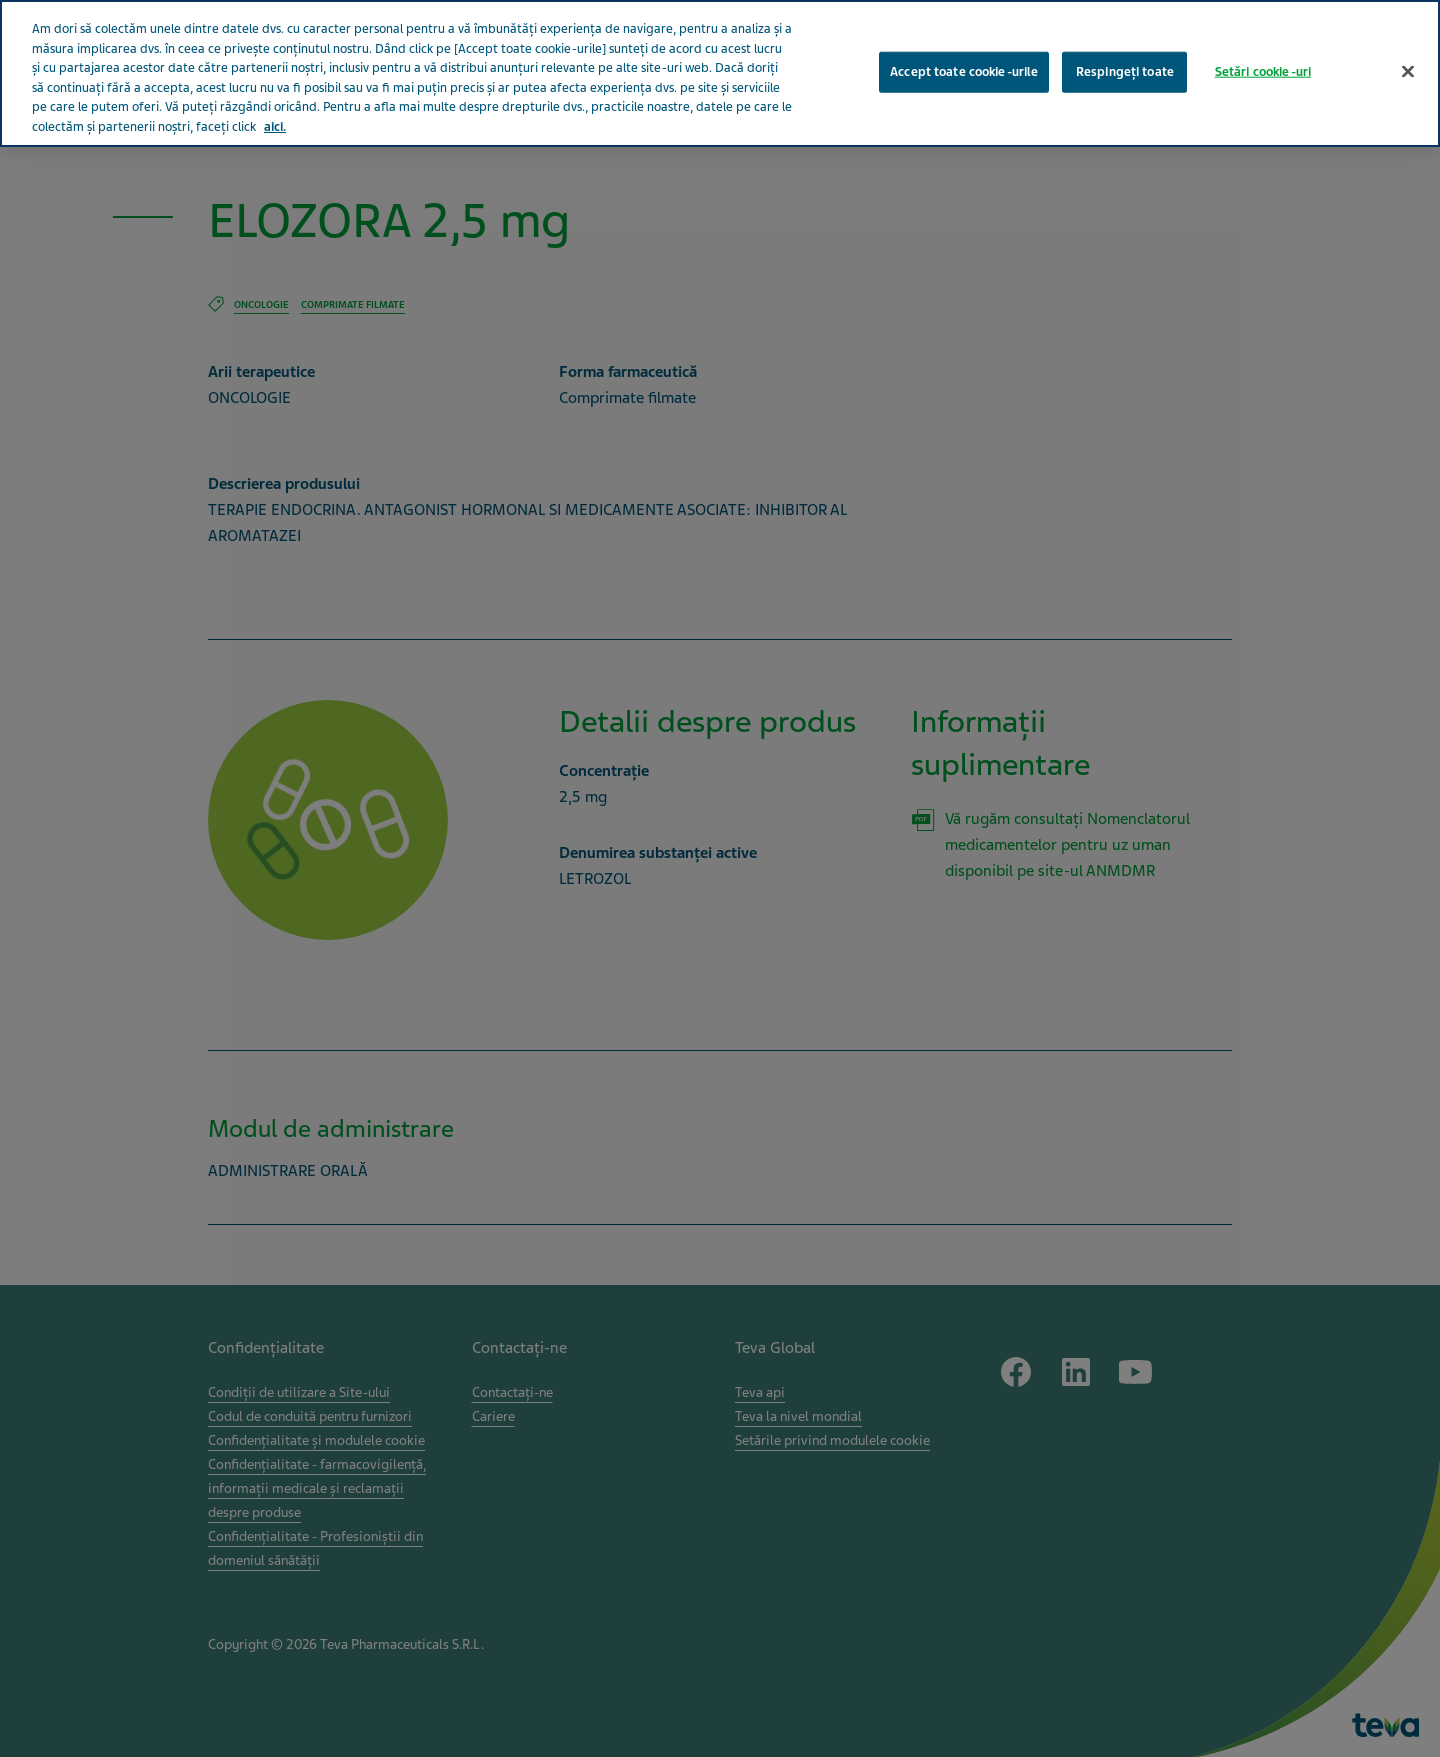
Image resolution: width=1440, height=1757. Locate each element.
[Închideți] (1408, 66)
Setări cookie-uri (1263, 66)
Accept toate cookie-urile (964, 66)
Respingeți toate (1125, 66)
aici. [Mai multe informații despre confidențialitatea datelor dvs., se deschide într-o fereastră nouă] (275, 121)
